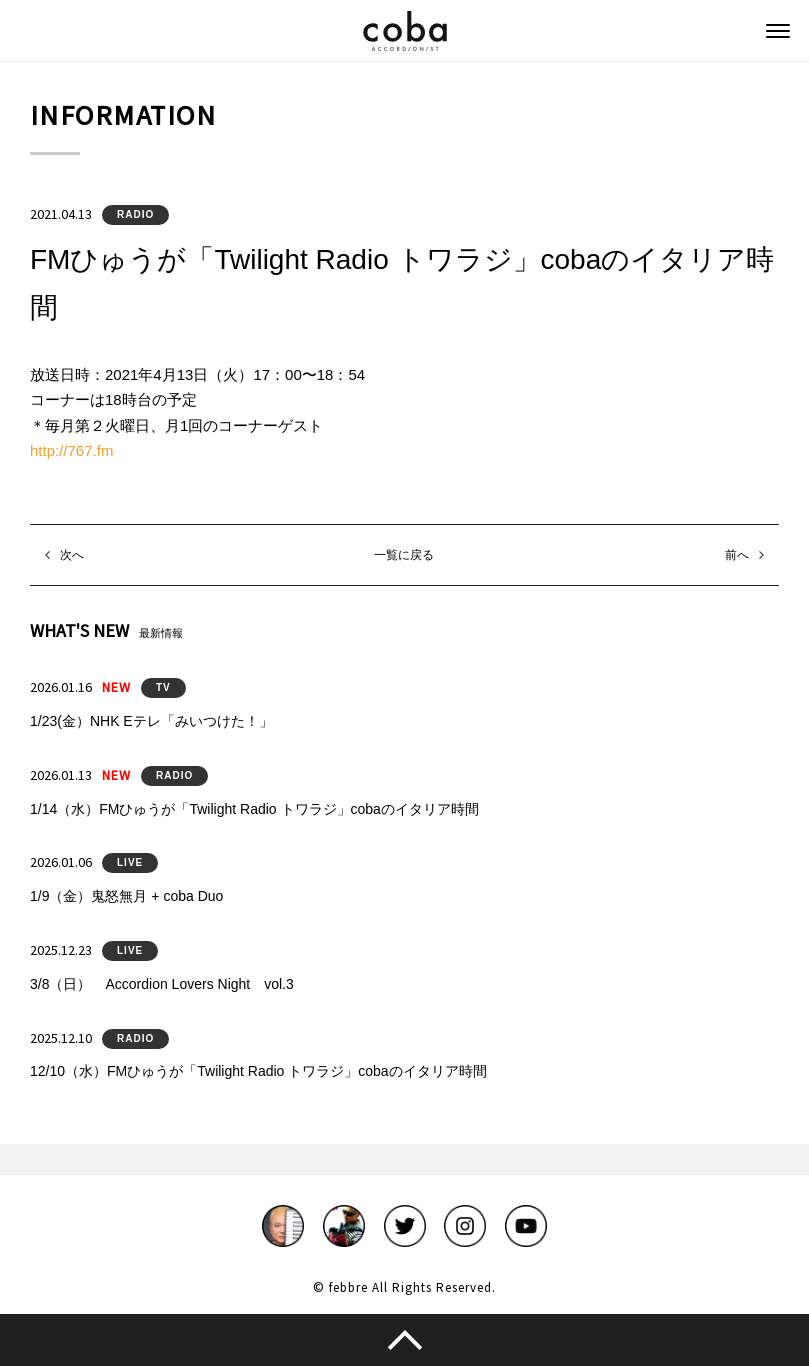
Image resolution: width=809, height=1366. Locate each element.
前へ (737, 555)
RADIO (135, 214)
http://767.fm (71, 450)
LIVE (130, 862)
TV (163, 687)
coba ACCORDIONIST (405, 31)
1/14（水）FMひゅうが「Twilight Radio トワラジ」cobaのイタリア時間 (254, 809)
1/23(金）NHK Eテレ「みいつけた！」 (151, 721)
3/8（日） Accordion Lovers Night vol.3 (162, 984)
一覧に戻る (404, 555)
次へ (72, 555)
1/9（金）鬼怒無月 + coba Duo (126, 896)
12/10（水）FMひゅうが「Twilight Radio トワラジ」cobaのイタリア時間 (258, 1071)
